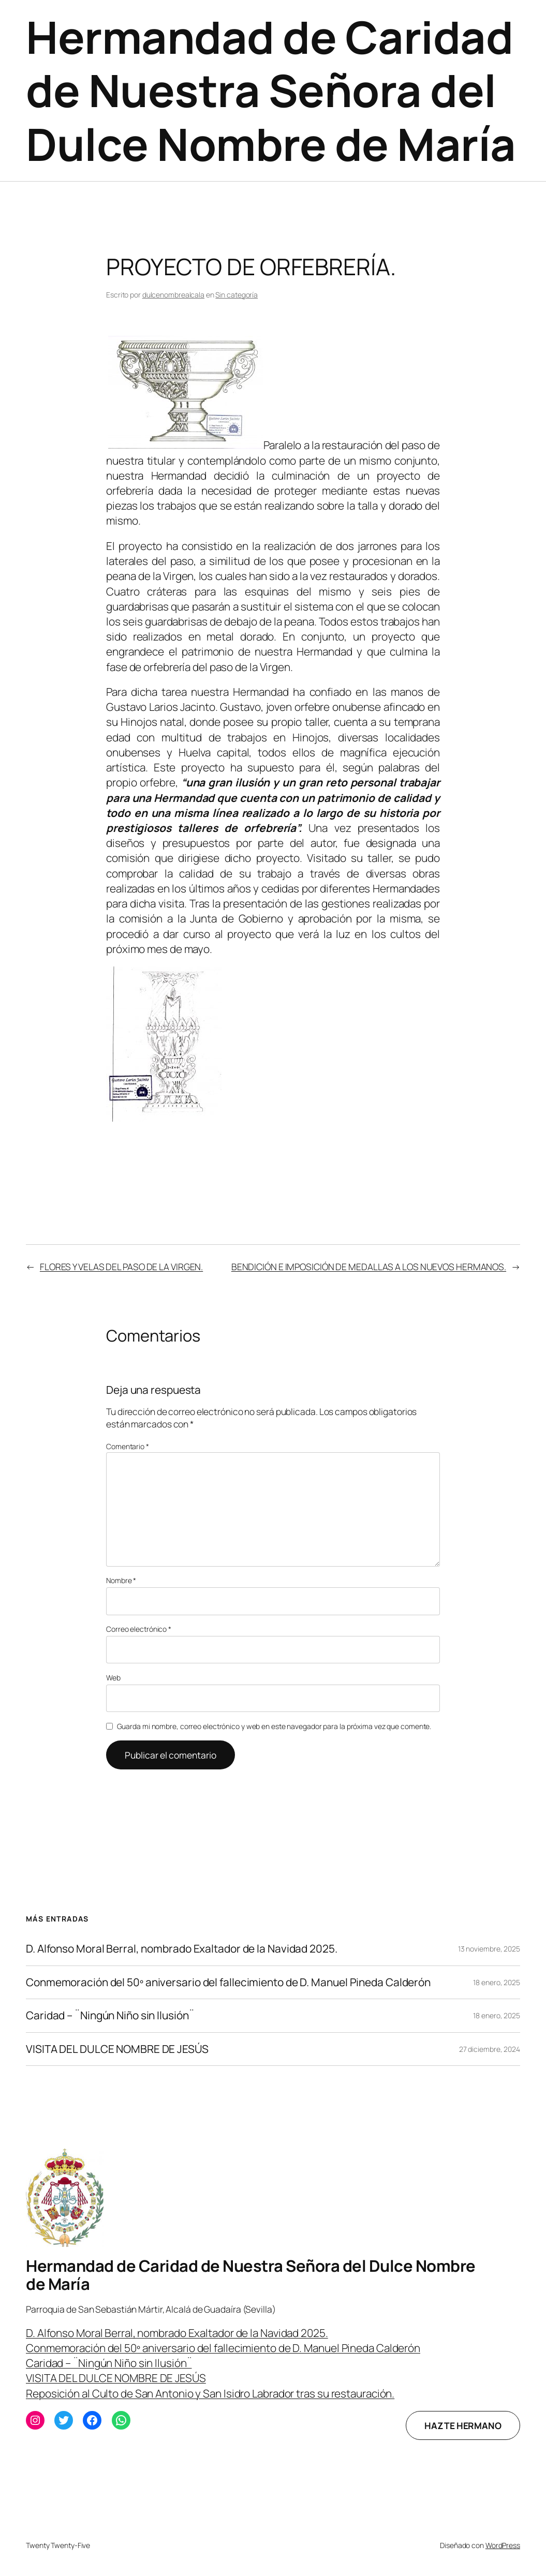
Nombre (121, 1580)
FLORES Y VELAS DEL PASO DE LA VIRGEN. (121, 1266)
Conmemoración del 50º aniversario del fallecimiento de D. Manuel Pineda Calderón (228, 1982)
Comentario (127, 1446)
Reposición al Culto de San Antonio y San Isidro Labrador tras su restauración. (210, 2393)
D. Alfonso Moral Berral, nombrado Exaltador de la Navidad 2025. (181, 1949)
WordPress (502, 2545)
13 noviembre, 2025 (489, 1949)
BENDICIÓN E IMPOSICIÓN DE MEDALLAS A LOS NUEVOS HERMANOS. (368, 1266)
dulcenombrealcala (173, 295)
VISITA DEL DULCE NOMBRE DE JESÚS (117, 2049)
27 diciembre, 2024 (489, 2049)
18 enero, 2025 (496, 1982)
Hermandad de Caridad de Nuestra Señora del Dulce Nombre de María (271, 90)
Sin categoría (236, 295)
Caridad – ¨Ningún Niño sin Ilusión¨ (110, 2015)
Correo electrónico (138, 1629)
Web (113, 1677)
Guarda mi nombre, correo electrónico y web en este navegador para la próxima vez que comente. (274, 1726)
